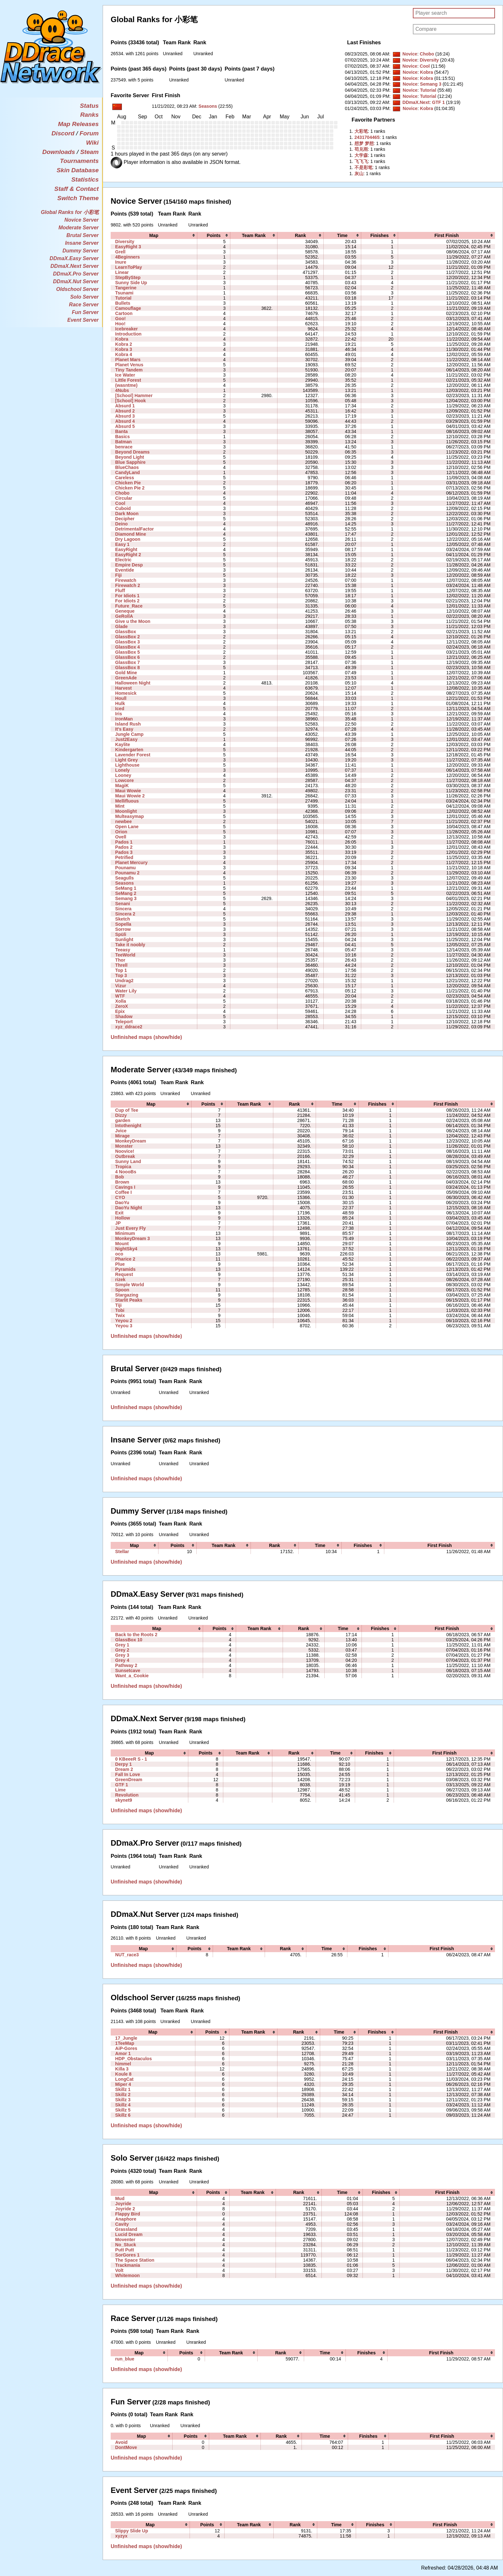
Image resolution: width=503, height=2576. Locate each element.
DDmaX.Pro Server (75, 273)
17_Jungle (126, 2038)
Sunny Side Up (131, 282)
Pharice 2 (125, 1259)
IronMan (124, 718)
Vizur (120, 985)
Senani (122, 903)
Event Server (83, 320)
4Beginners (127, 256)
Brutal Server (82, 235)
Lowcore (124, 780)
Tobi (119, 1310)
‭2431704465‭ (366, 137)
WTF (120, 996)
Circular (123, 498)
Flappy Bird (127, 2213)
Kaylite (122, 744)
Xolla (120, 1001)
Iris (118, 713)
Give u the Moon (132, 621)
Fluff (120, 590)
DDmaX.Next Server (74, 266)
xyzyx (121, 2535)
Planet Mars (128, 359)
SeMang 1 (125, 888)
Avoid (121, 2442)
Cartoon (123, 313)
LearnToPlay (128, 267)
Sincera (123, 908)
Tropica (123, 1166)
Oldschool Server (77, 289)
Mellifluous (127, 800)
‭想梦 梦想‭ (364, 143)
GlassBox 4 (127, 647)
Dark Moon (127, 513)
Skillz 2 (123, 2094)
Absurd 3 (125, 416)
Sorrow (123, 929)
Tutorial (428, 90)
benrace (123, 446)
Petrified (124, 857)
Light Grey (126, 759)
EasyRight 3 (128, 246)
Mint (119, 806)
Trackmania (127, 2265)
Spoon (122, 1289)
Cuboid (123, 508)
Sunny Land (128, 1161)
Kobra (426, 72)
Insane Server (82, 243)
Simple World (129, 1284)
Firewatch (125, 580)
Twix (120, 1315)
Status (89, 105)
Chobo (427, 53)
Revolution (127, 1795)
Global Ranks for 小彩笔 (69, 212)
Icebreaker (126, 328)
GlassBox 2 (127, 636)
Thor (120, 960)
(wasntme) (126, 385)
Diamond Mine (130, 534)
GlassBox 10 (128, 1639)
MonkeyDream (130, 1140)
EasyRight (126, 549)
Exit (119, 1212)
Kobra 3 (123, 349)
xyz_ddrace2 (128, 1026)
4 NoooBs (125, 1171)
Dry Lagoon (127, 539)
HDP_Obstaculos (133, 2058)
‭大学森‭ (361, 155)
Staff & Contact (76, 188)
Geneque (124, 611)
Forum (89, 133)
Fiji (118, 575)
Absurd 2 (125, 410)
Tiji (118, 1305)
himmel (123, 2063)
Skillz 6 (123, 2115)
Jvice (120, 1130)
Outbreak (125, 1156)
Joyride (123, 2203)
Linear (122, 272)
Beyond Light (129, 457)
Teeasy (122, 949)
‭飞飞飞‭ (361, 161)
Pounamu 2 (127, 872)
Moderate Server (78, 227)
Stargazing (126, 1294)
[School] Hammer (134, 395)
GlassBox (125, 631)
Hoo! (120, 323)
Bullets (122, 303)
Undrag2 (124, 980)
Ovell (120, 836)
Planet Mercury (131, 862)
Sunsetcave (127, 1670)
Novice (409, 53)
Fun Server (85, 312)
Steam (89, 152)
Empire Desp (129, 564)
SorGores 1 (127, 2254)
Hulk (120, 703)
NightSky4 (126, 1248)
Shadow (123, 1016)
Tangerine (125, 287)
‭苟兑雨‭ (361, 149)
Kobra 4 (123, 354)
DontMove (126, 2447)
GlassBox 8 (127, 667)
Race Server (84, 304)
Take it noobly (130, 944)
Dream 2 (124, 1769)
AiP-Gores (126, 2048)
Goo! (120, 318)
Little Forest (128, 380)
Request (124, 1274)
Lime (120, 1789)
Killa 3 (121, 2068)
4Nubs (122, 390)
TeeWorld (125, 954)
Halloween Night (132, 682)
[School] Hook (130, 400)
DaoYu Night (128, 1207)
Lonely (122, 770)
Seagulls (124, 877)
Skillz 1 (123, 2089)
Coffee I (123, 1192)
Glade (121, 626)
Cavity (122, 2224)
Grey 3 (122, 1655)
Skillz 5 (123, 2110)
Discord (62, 133)
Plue (120, 1264)
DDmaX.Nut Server (75, 281)
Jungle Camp (129, 734)
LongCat (124, 2079)
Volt (119, 2270)
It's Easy (124, 729)
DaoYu (122, 1202)
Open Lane (127, 826)
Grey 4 (122, 1660)
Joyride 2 (125, 2208)
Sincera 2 (125, 913)
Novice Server (81, 220)
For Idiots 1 (127, 595)
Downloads (58, 152)
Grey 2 (122, 1650)
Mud (119, 2198)
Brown (122, 1182)
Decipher (124, 518)
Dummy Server (81, 250)
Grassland (126, 2229)
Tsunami (124, 292)
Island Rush (128, 724)
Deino (121, 523)
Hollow (122, 1217)
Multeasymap (129, 816)
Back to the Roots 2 (136, 1634)
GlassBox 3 (127, 641)
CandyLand (127, 472)
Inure (120, 262)
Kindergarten (129, 749)
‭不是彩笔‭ (363, 167)
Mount (122, 1243)
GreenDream (128, 1779)
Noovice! (124, 1151)
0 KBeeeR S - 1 (131, 1759)
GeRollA (124, 616)
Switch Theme (78, 198)
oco (119, 1253)
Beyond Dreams (132, 452)
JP (118, 1223)
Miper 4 (123, 2084)
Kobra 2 (123, 344)
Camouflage (128, 308)
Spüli (120, 934)
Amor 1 (123, 2053)
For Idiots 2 (127, 600)
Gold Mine (126, 672)
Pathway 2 (126, 1665)
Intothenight (128, 1125)
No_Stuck (125, 2244)
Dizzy (121, 1115)
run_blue (124, 2358)
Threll (121, 965)
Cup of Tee (126, 1110)
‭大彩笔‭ (361, 131)
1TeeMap (124, 2043)
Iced (119, 708)
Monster (124, 1146)
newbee (123, 821)
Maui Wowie (128, 790)
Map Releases (78, 124)
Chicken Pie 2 (130, 487)
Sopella (123, 924)
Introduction (128, 333)
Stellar (122, 1551)
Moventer (125, 2239)
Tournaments (79, 160)
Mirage (122, 1135)
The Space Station (134, 2260)
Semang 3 (430, 84)
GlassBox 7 (127, 662)
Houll (120, 698)
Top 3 (121, 975)
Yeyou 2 (123, 1320)
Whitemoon (127, 2275)
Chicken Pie (128, 482)
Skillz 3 (123, 2099)
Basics (122, 436)
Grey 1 (122, 1644)
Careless (124, 477)
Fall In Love (127, 1774)
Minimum (125, 1233)
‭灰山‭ (358, 173)
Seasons (208, 106)
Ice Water (125, 375)
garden (122, 1120)
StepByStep (128, 277)
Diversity (429, 60)
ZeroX (121, 1006)
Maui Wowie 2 (130, 795)
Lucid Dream (128, 2234)
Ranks (89, 114)
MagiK (122, 785)
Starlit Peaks (128, 1300)
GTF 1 (438, 102)
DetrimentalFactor (134, 528)
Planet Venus (129, 364)
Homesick (126, 693)
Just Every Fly (130, 1228)
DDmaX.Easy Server (74, 258)
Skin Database (77, 170)
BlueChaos (127, 467)
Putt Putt (124, 2249)
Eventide (124, 570)
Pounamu (125, 867)
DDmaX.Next (416, 102)
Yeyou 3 (123, 1325)
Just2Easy (126, 739)
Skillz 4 (123, 2104)
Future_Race (128, 605)
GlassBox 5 (127, 652)
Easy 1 (122, 544)
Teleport (124, 1021)
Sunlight (124, 939)
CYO (120, 1197)
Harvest (123, 688)
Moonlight (126, 811)
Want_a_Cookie (132, 1675)
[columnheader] (154, 235)
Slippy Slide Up (131, 2530)
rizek (120, 1279)
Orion (121, 831)
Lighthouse (127, 765)
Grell (120, 251)
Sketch (122, 919)
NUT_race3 (127, 1954)
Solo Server (84, 297)
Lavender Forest (132, 754)
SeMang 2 (125, 893)
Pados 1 (123, 842)
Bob (119, 1176)
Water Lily (126, 990)
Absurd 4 (125, 421)
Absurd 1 (125, 405)
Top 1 (121, 970)
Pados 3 (123, 852)
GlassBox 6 (127, 657)
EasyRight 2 (128, 554)
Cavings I (125, 1187)
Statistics (84, 179)
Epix (120, 1011)
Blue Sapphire (130, 462)
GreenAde (126, 677)
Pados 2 (123, 847)
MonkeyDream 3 (132, 1238)
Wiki (92, 142)
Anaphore (125, 2219)
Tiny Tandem (129, 369)
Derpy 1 (123, 1764)
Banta (121, 431)
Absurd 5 (125, 426)
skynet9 (123, 1800)
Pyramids (125, 1269)
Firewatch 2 (127, 585)
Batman (123, 441)
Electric (123, 559)
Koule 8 (123, 2074)
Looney (123, 775)
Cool (425, 66)
